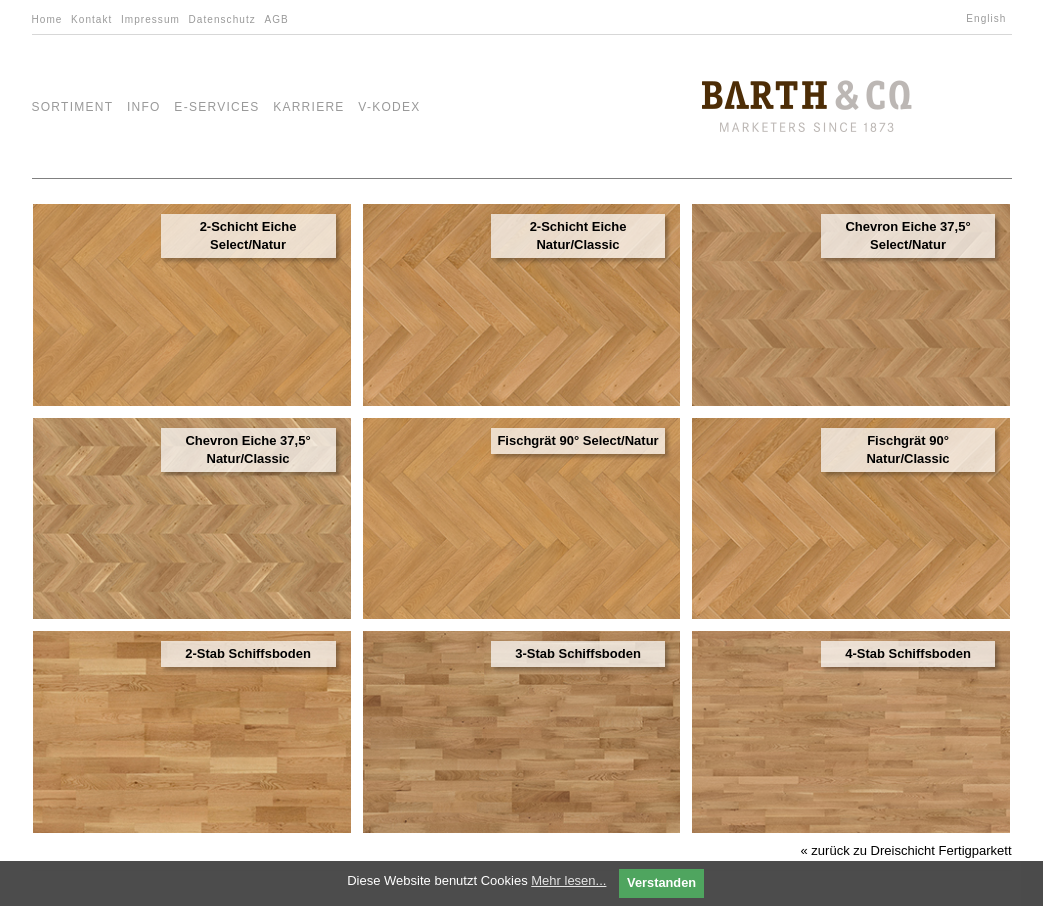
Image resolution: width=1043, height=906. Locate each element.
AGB (276, 19)
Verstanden (661, 882)
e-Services (216, 107)
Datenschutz (222, 19)
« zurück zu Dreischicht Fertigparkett (906, 850)
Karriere (309, 107)
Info (144, 107)
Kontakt (91, 19)
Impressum (150, 19)
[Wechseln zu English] (988, 19)
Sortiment (73, 107)
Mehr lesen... (568, 880)
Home (47, 19)
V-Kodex (389, 107)
